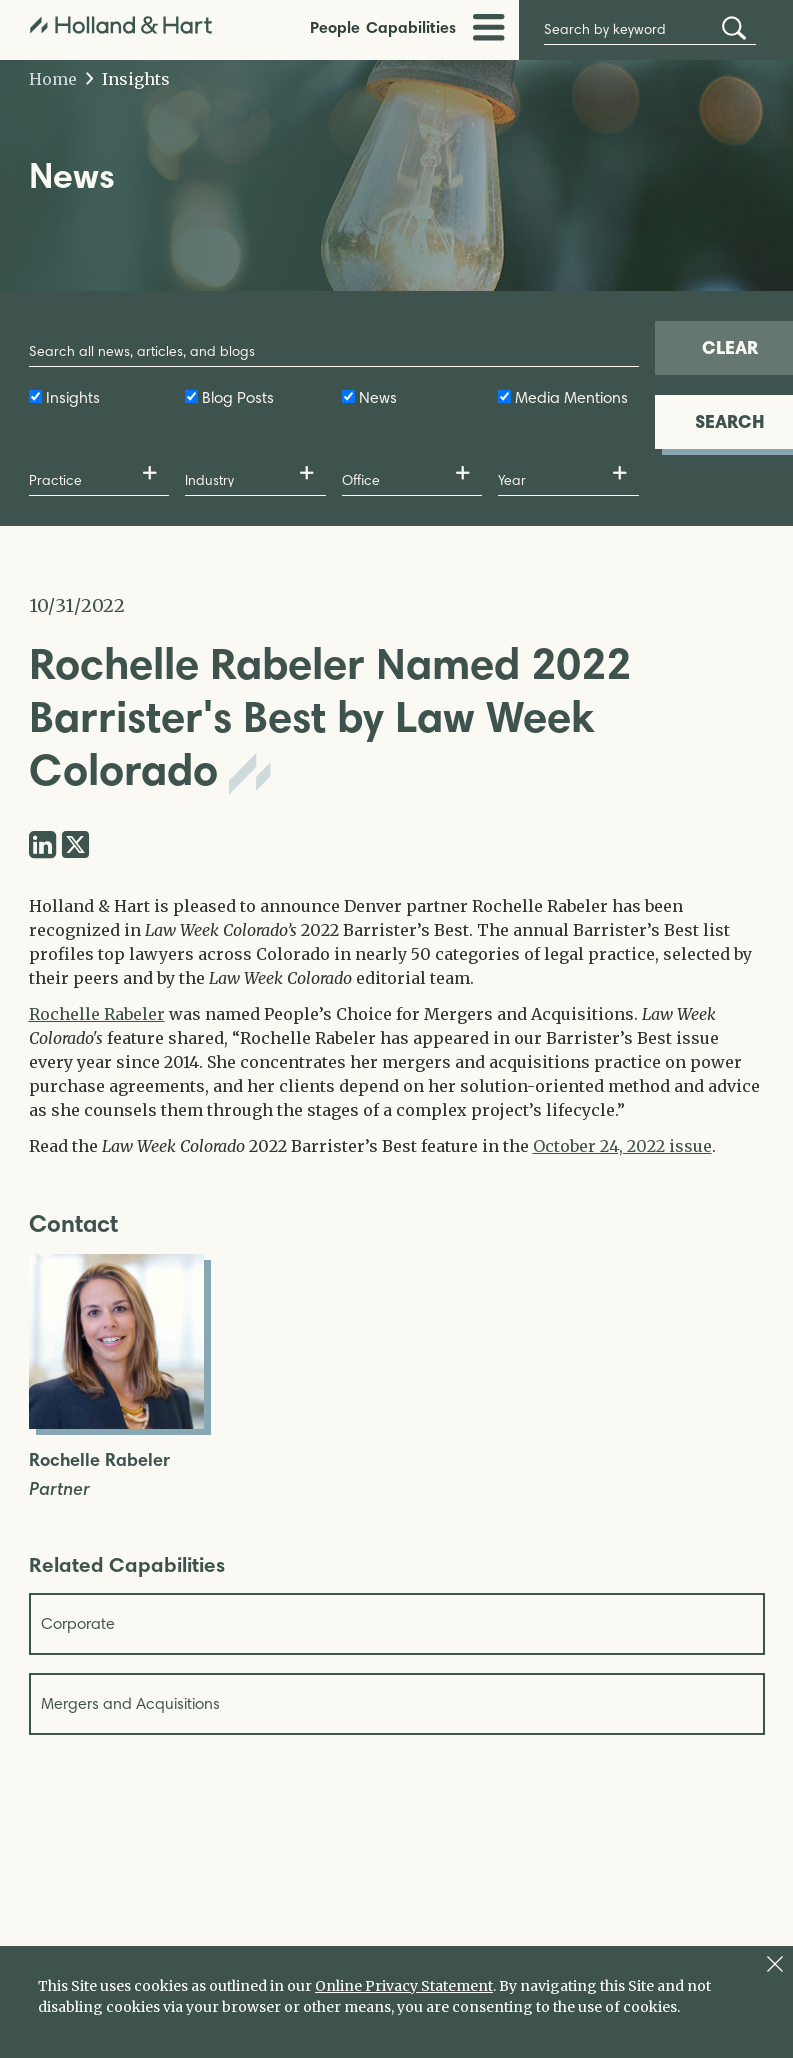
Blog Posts (238, 397)
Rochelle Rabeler (97, 1014)
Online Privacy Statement (404, 1986)
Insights (128, 79)
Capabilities (411, 27)
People (335, 27)
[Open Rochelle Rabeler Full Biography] (116, 1423)
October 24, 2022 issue (622, 1146)
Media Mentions (571, 397)
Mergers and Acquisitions (130, 1703)
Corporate (78, 1623)
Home (53, 79)
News (378, 397)
